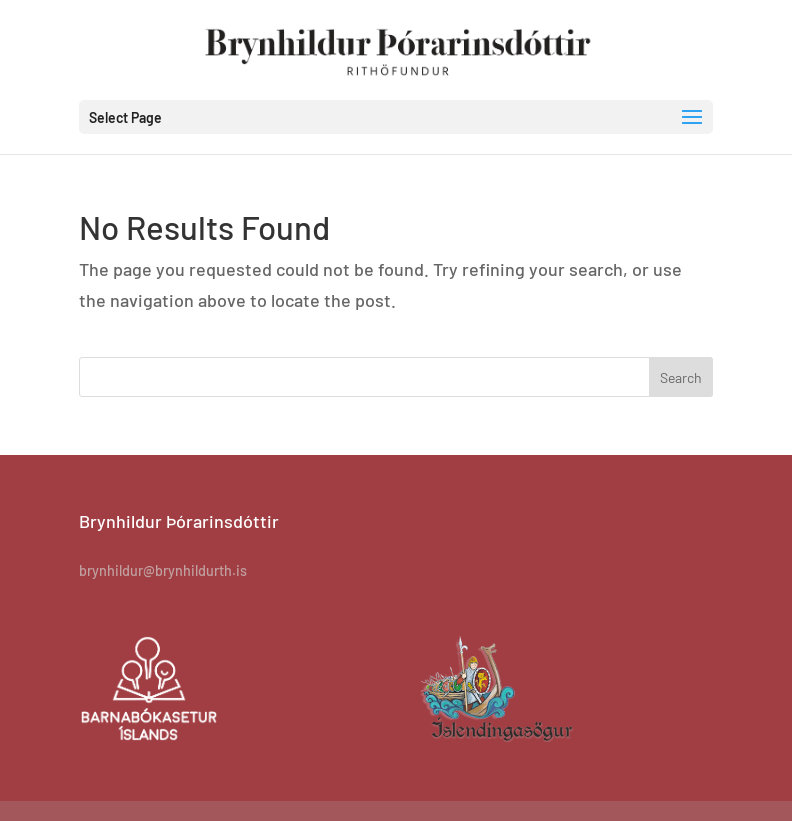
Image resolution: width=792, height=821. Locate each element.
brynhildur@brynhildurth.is (163, 570)
